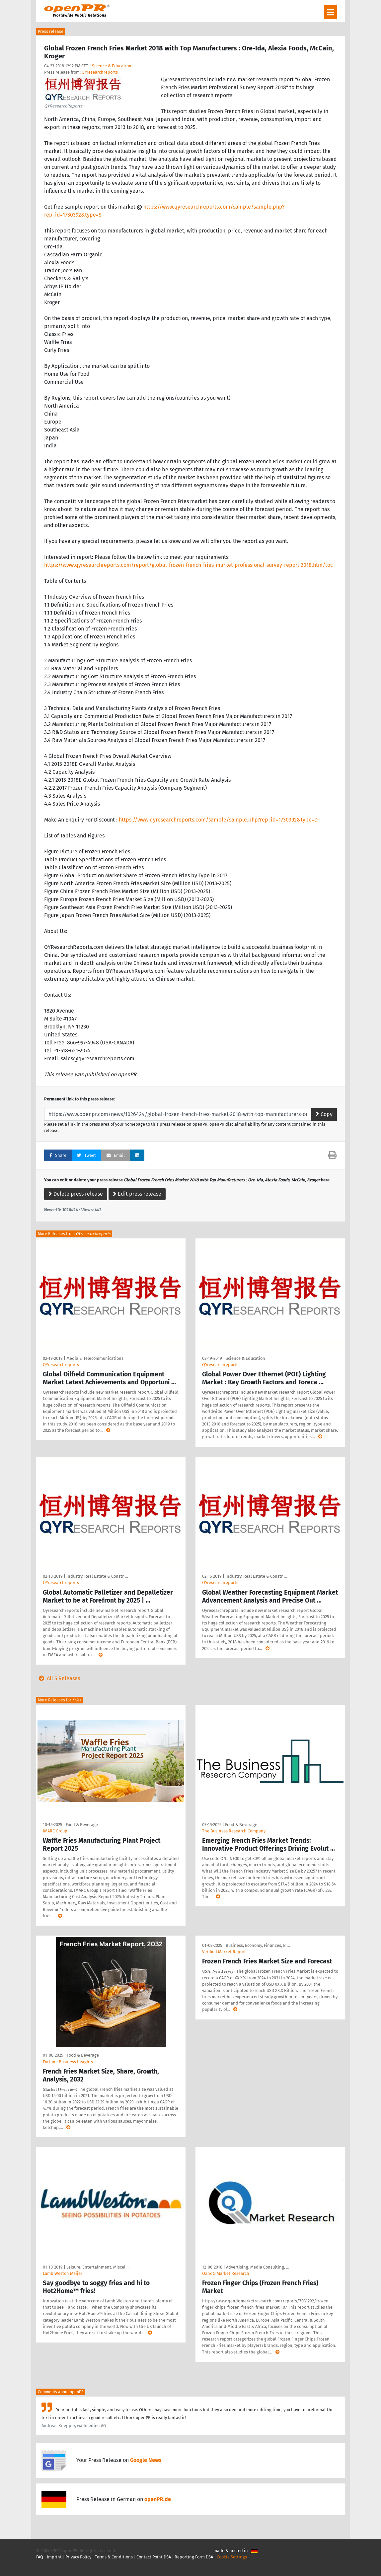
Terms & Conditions (114, 2556)
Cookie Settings (232, 2556)
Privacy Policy (78, 2556)
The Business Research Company (234, 1830)
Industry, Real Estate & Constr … (97, 1576)
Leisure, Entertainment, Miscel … (97, 2267)
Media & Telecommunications (94, 1358)
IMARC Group (55, 1830)
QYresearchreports (100, 72)
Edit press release (137, 1194)
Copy (324, 1114)
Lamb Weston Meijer (62, 2273)
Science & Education (111, 65)
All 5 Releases (58, 1678)
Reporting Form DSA (194, 2556)
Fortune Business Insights (68, 2061)
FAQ (39, 2556)
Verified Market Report (224, 1951)
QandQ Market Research (225, 2273)
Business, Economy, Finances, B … (258, 1945)
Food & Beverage (82, 1824)
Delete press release (75, 1194)
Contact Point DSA (153, 2556)
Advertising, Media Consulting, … (257, 2267)
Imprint (54, 2556)
